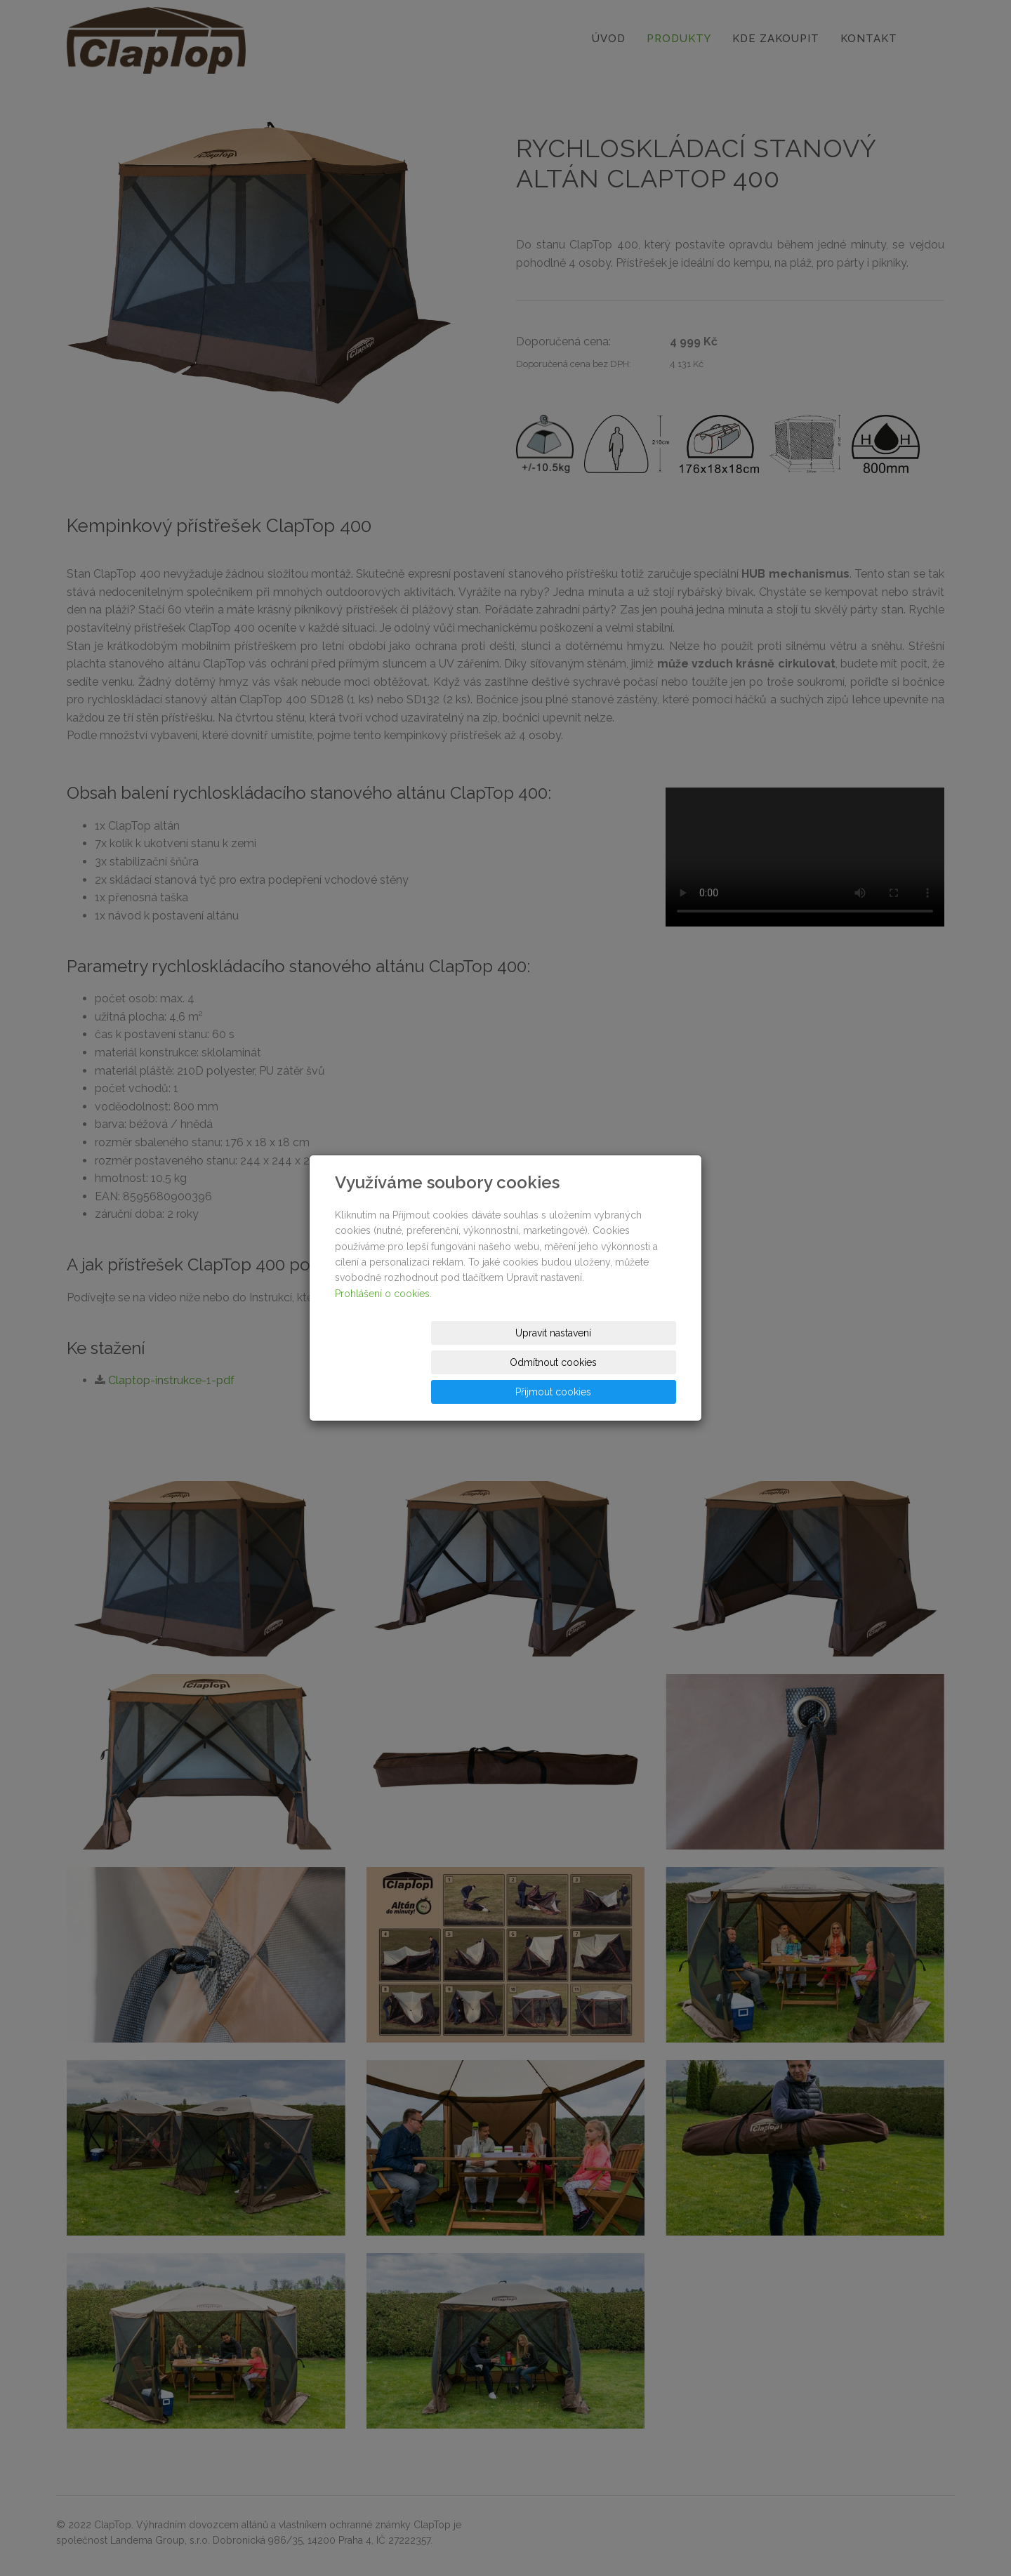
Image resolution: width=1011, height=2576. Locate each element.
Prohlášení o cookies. (383, 1323)
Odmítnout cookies (506, 1362)
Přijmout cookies (623, 1362)
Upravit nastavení (391, 1362)
